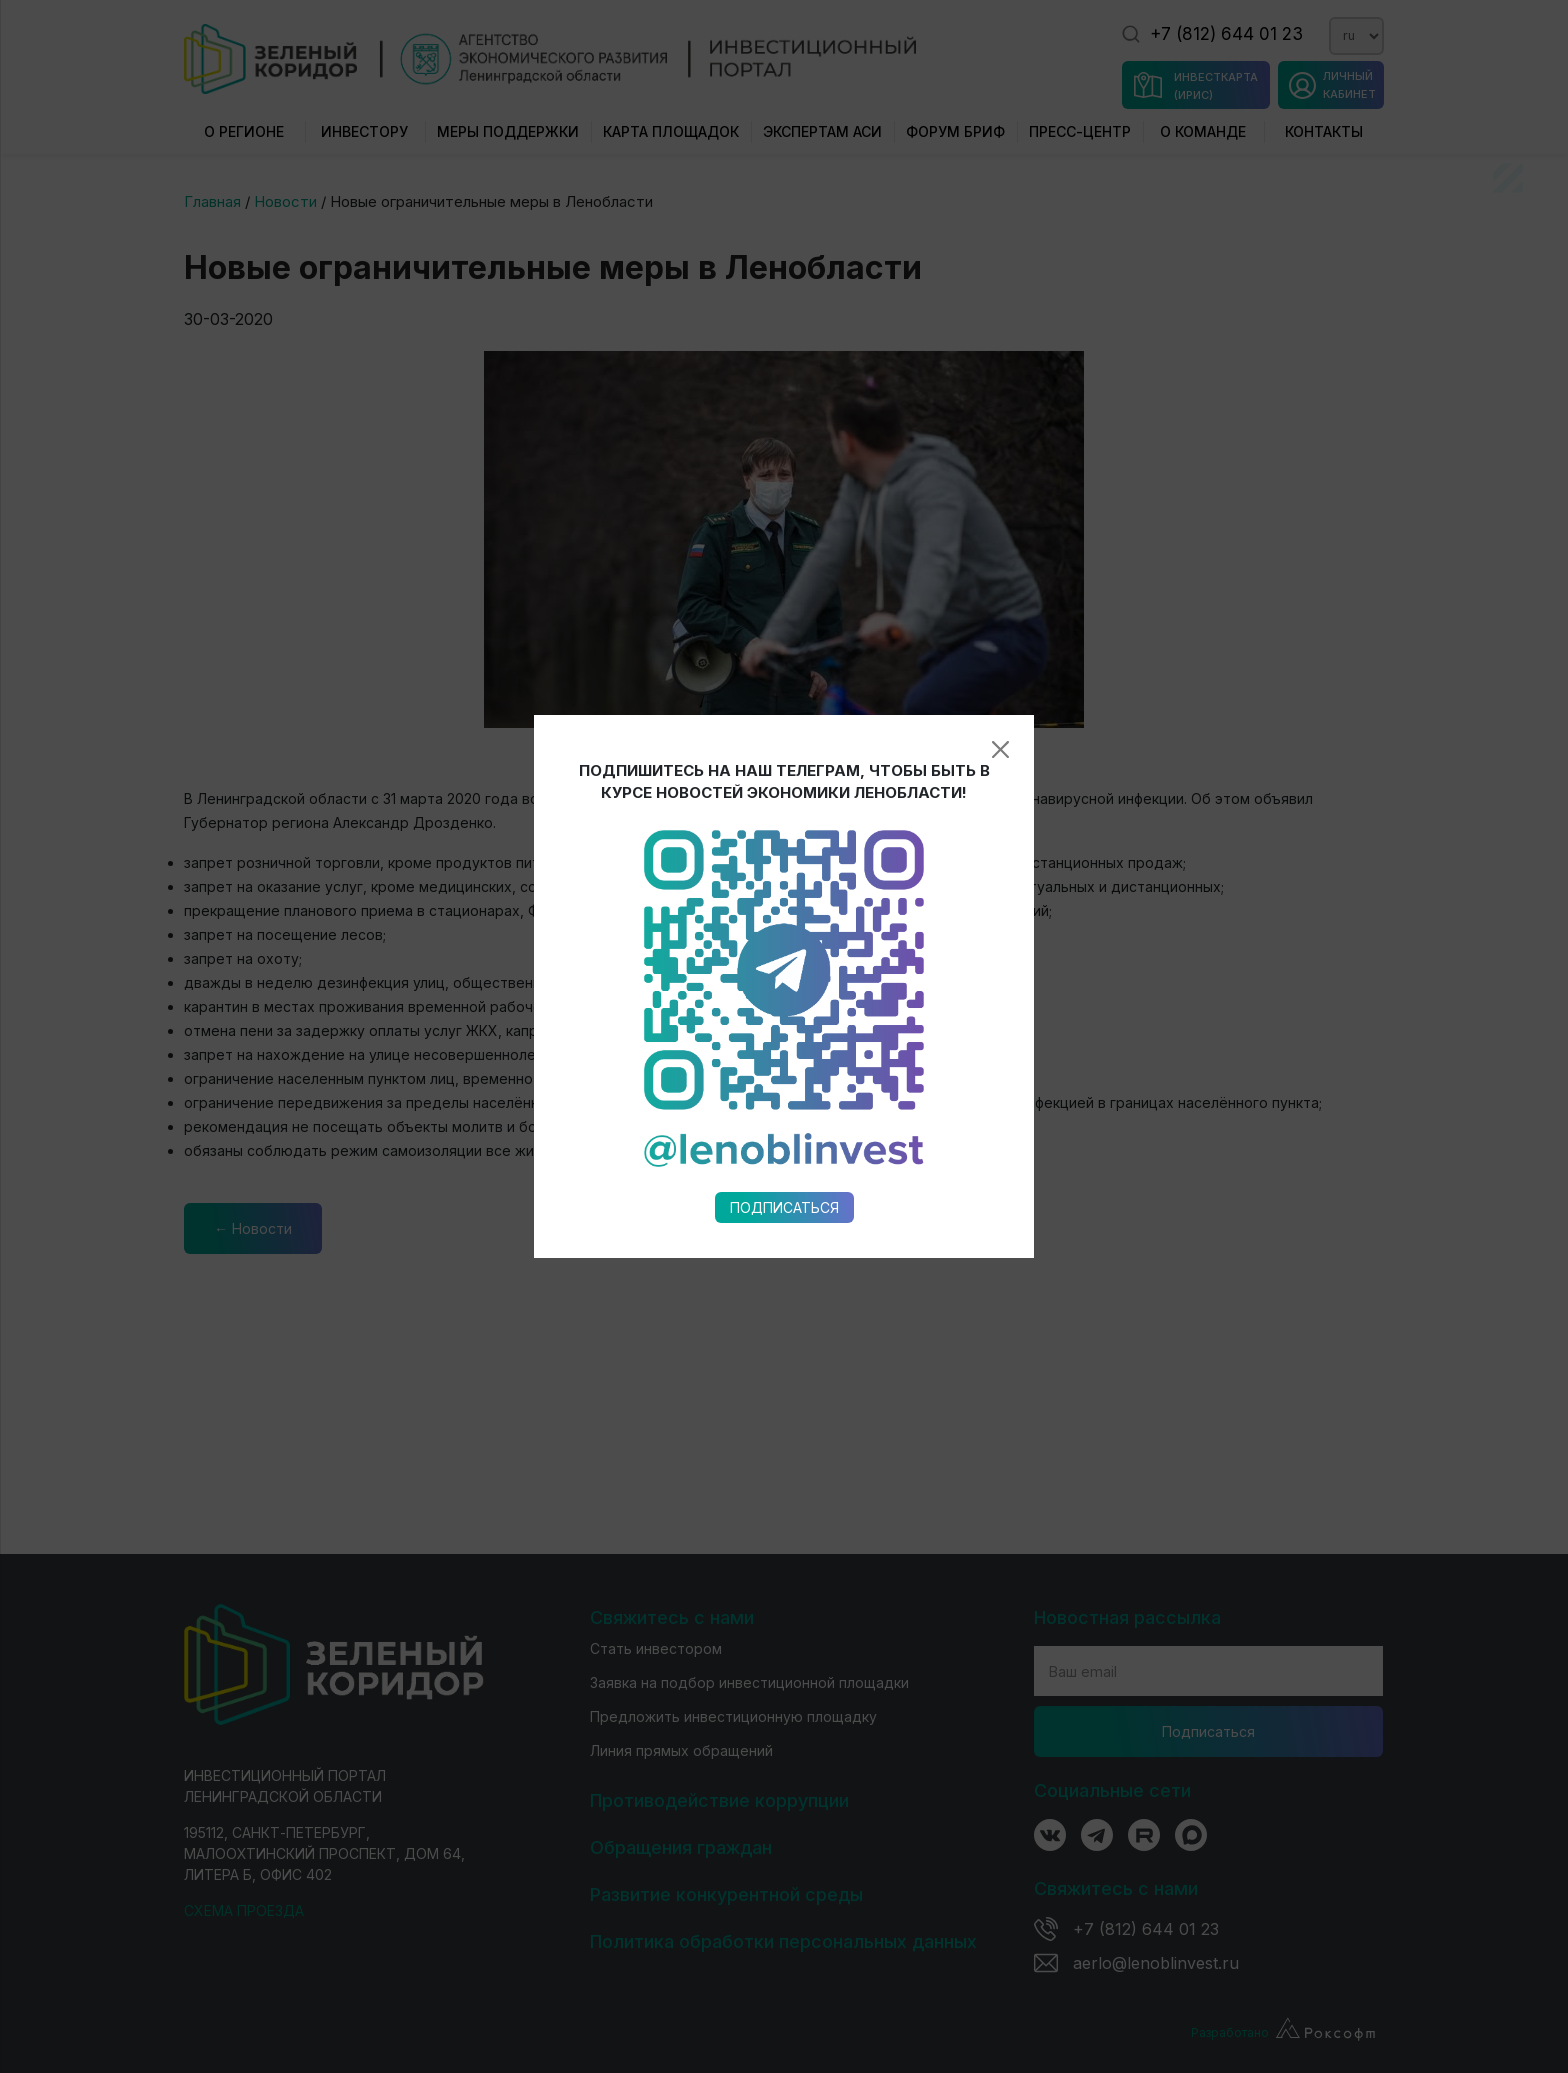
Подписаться (784, 1207)
